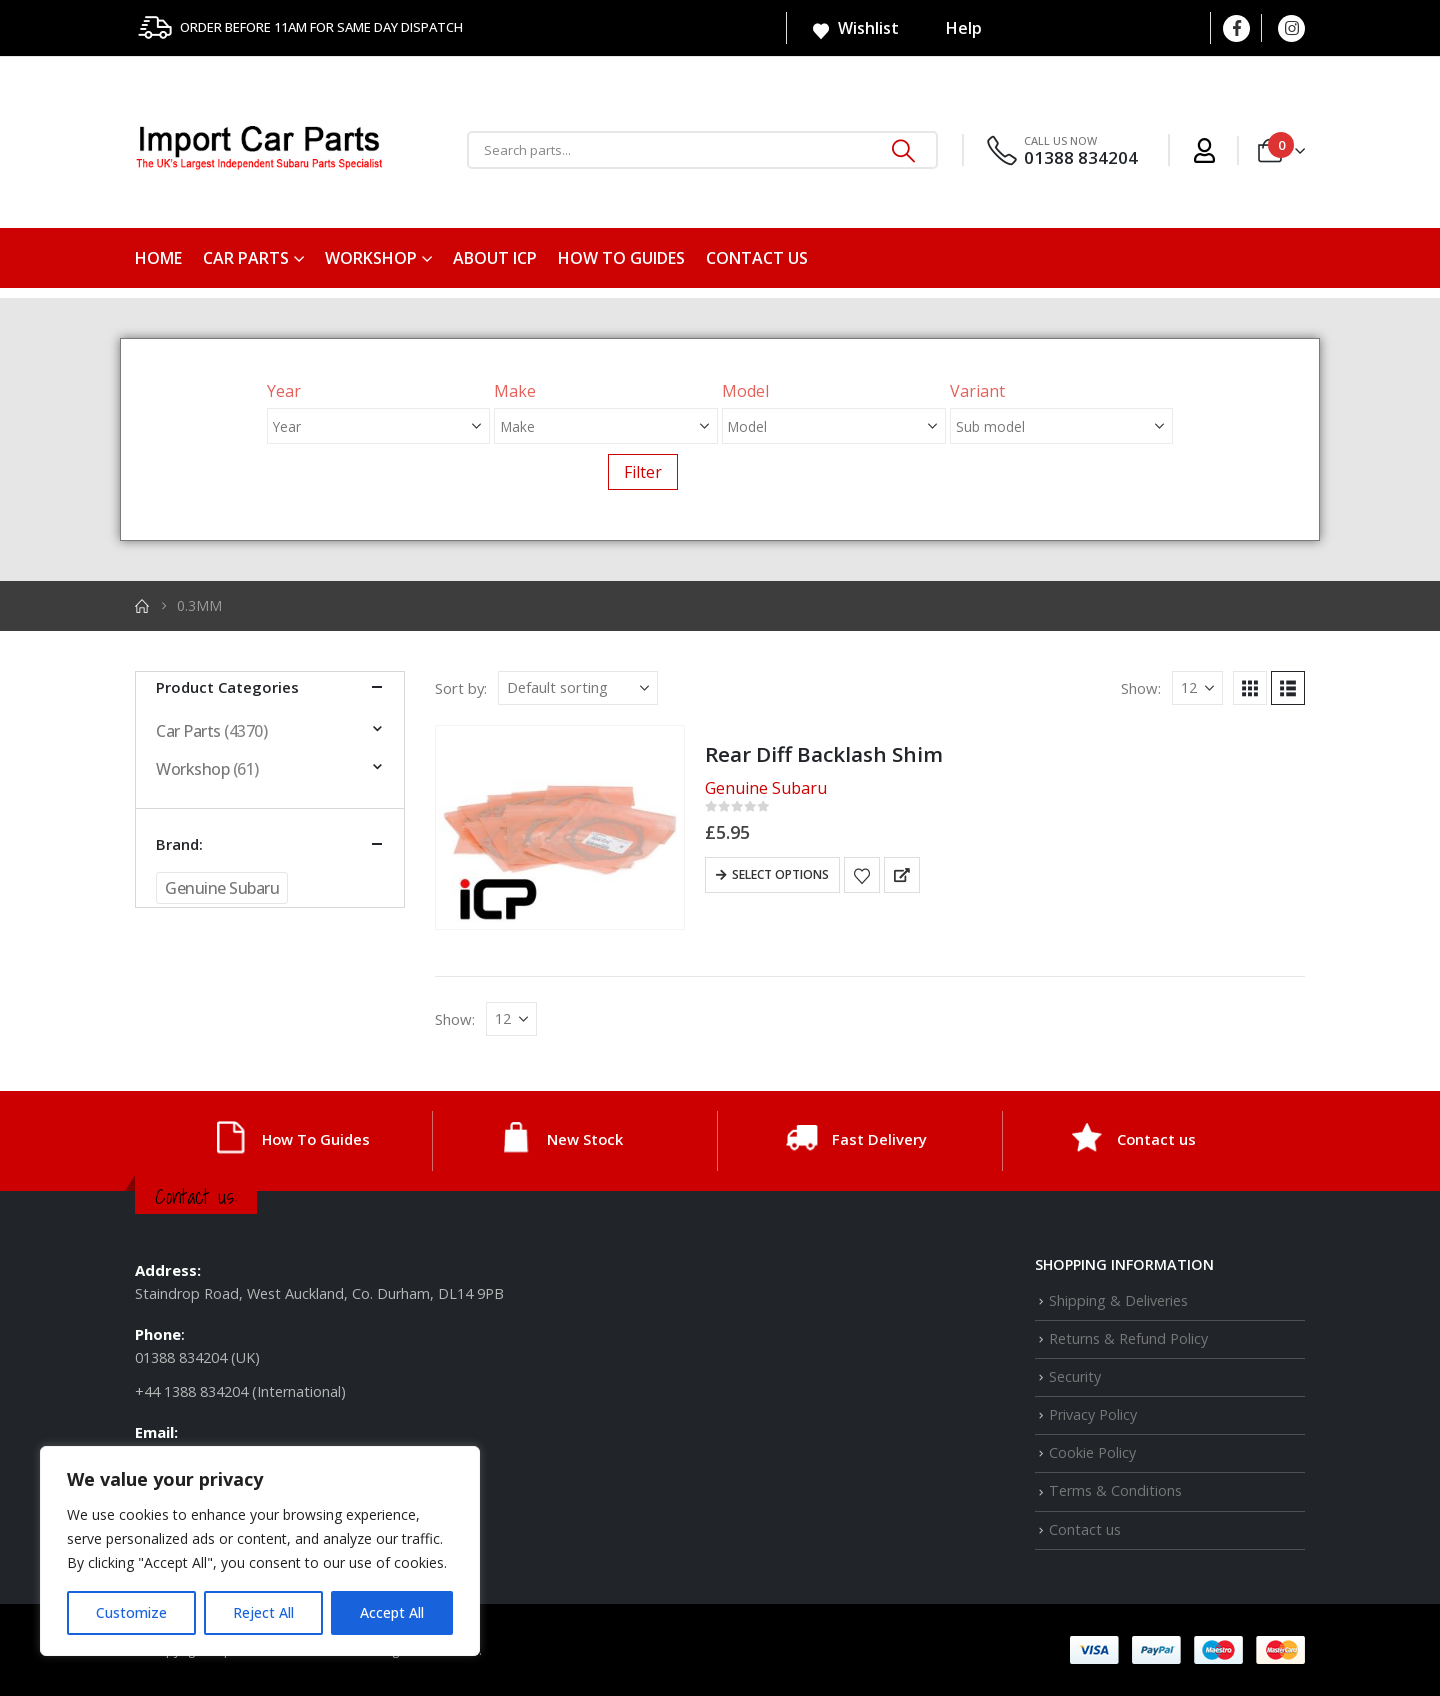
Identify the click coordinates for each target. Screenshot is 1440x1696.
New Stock (585, 1139)
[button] (1250, 688)
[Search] (904, 150)
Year (284, 391)
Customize (131, 1612)
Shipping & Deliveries (1118, 1300)
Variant (977, 391)
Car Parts (246, 258)
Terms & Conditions (1115, 1490)
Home (158, 258)
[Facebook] (1236, 28)
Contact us (757, 258)
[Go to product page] (559, 827)
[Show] (1197, 688)
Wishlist (855, 29)
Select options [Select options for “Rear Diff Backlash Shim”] (780, 874)
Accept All (392, 1612)
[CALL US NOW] (1061, 150)
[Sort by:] (578, 688)
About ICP (495, 258)
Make (515, 391)
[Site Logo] (260, 150)
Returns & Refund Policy (1128, 1338)
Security (1075, 1376)
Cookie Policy (1092, 1452)
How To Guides (621, 258)
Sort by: (461, 688)
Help (951, 28)
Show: (1141, 688)
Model (745, 391)
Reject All (263, 1612)
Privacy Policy (1093, 1414)
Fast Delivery (879, 1139)
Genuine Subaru (222, 888)
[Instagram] (1291, 28)
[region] (260, 1551)
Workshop (371, 258)
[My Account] (1204, 150)
